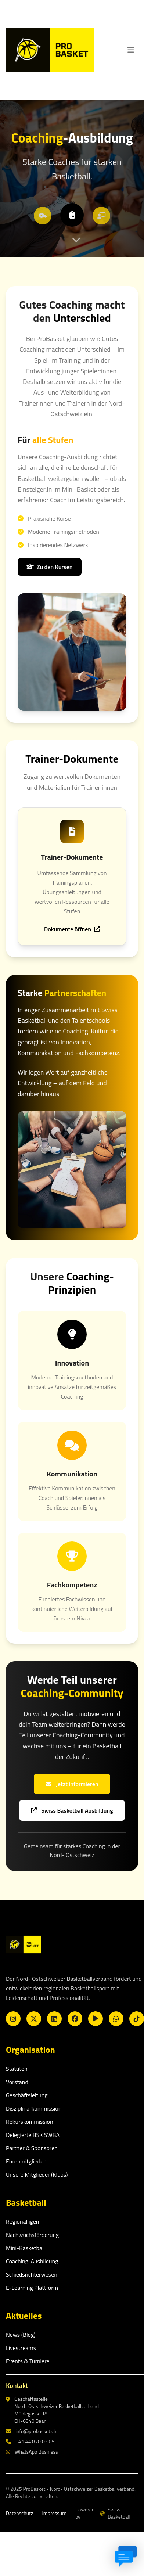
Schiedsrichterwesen (31, 2274)
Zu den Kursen (49, 566)
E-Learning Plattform (32, 2287)
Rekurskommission (29, 2121)
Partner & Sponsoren (32, 2148)
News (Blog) (21, 2334)
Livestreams (21, 2347)
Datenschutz (19, 2513)
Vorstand (17, 2081)
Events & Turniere (28, 2361)
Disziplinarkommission (33, 2108)
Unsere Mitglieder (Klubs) (37, 2174)
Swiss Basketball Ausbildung (72, 1810)
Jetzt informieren (72, 1784)
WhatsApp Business (32, 2452)
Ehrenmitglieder (26, 2161)
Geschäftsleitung (27, 2095)
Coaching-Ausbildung (32, 2261)
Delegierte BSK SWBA (33, 2134)
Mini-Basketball (25, 2248)
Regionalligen (22, 2221)
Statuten (17, 2068)
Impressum (54, 2513)
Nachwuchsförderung (32, 2234)
